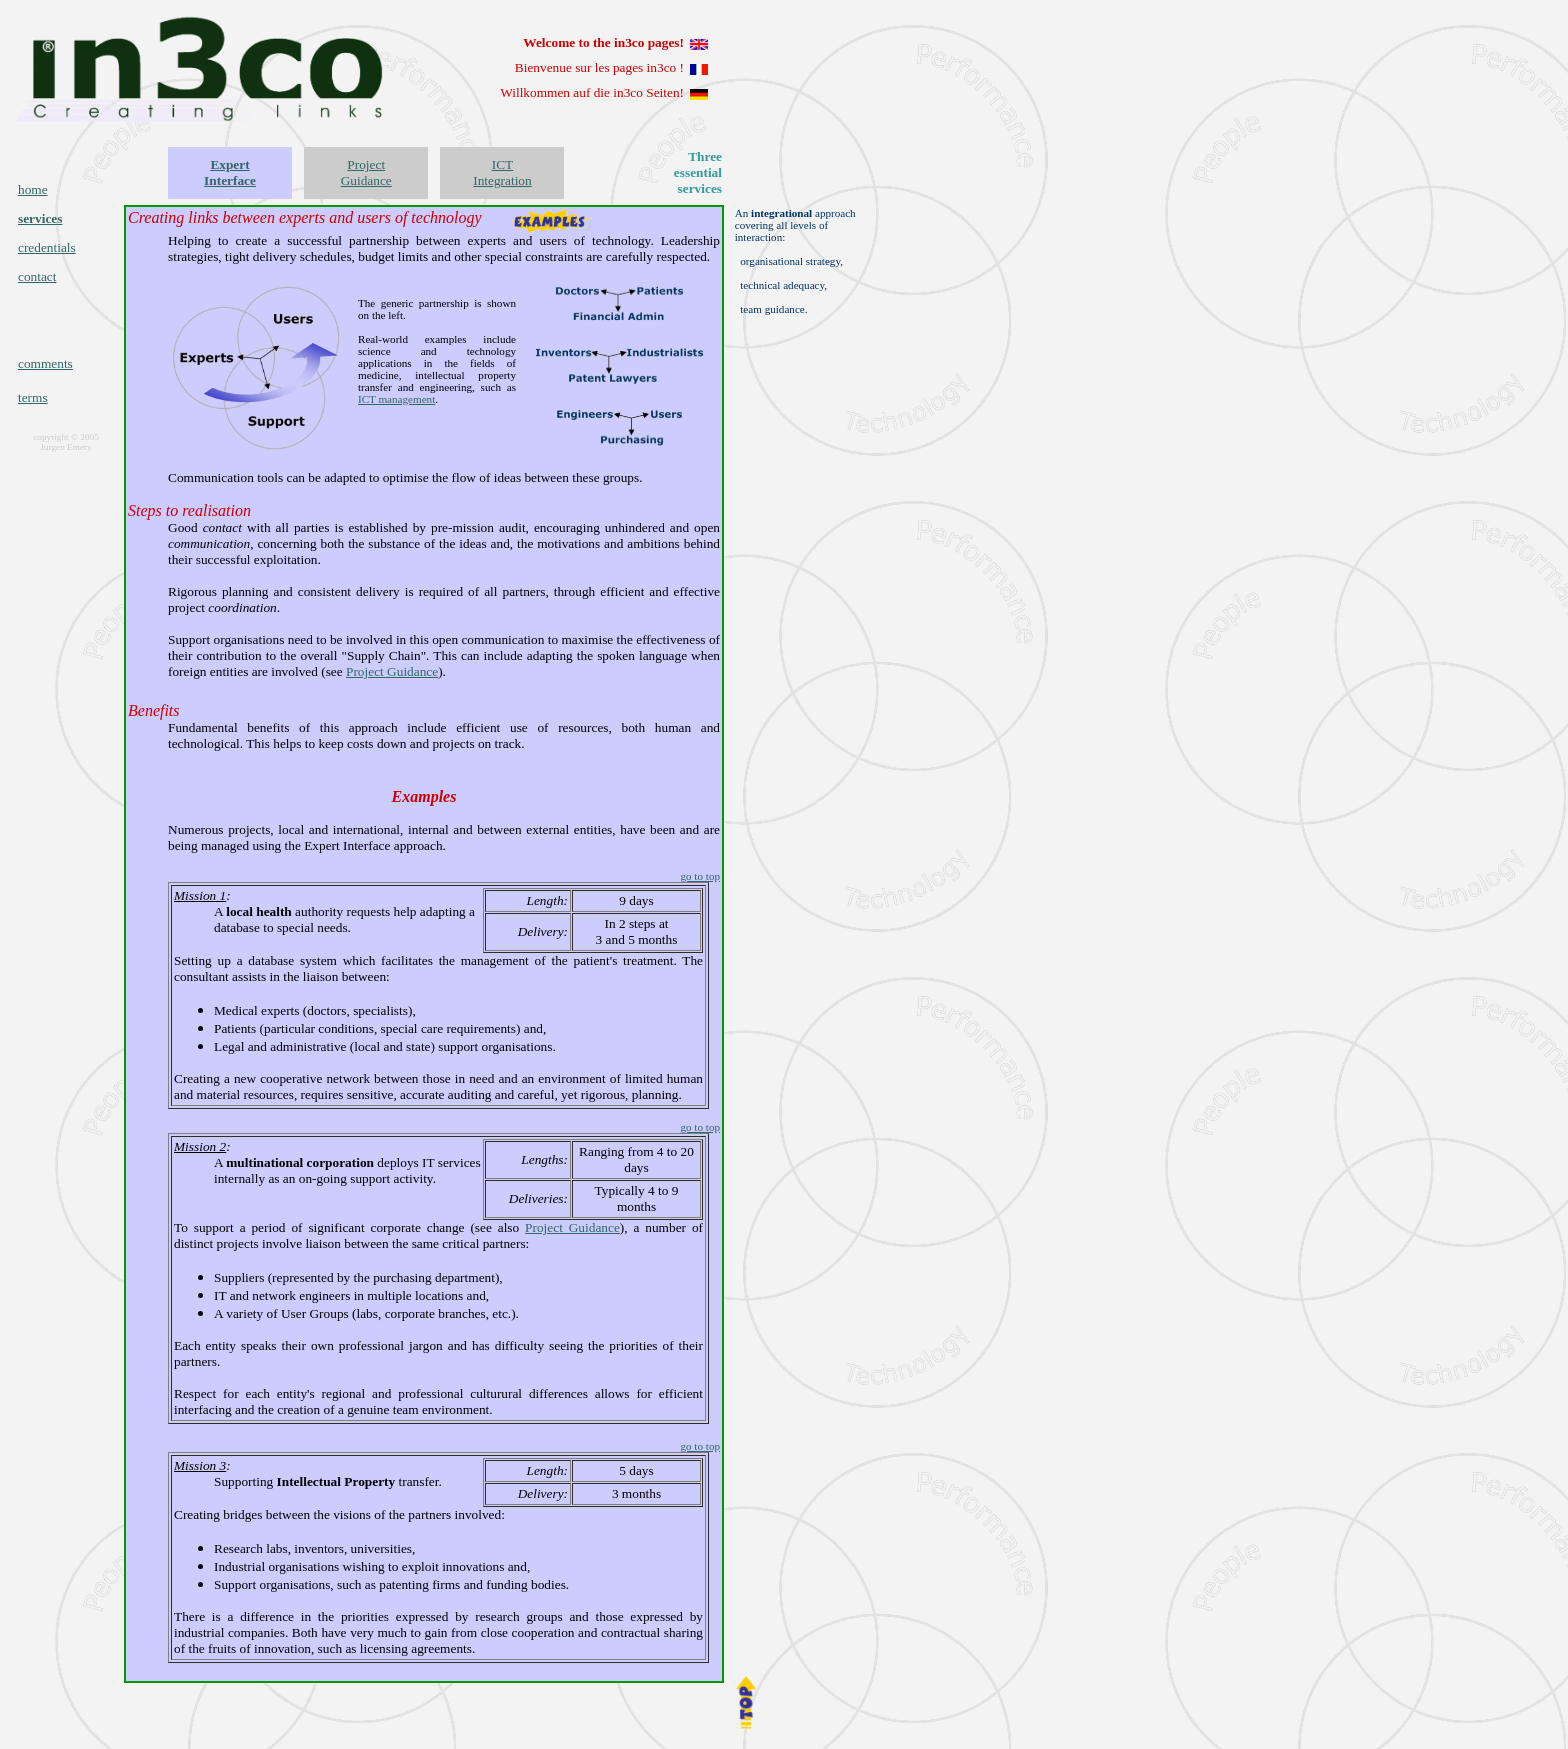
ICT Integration (502, 172)
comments (45, 363)
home (33, 189)
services (40, 218)
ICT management (396, 399)
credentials (47, 247)
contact (37, 276)
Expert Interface (230, 172)
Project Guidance (366, 172)
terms (33, 397)
